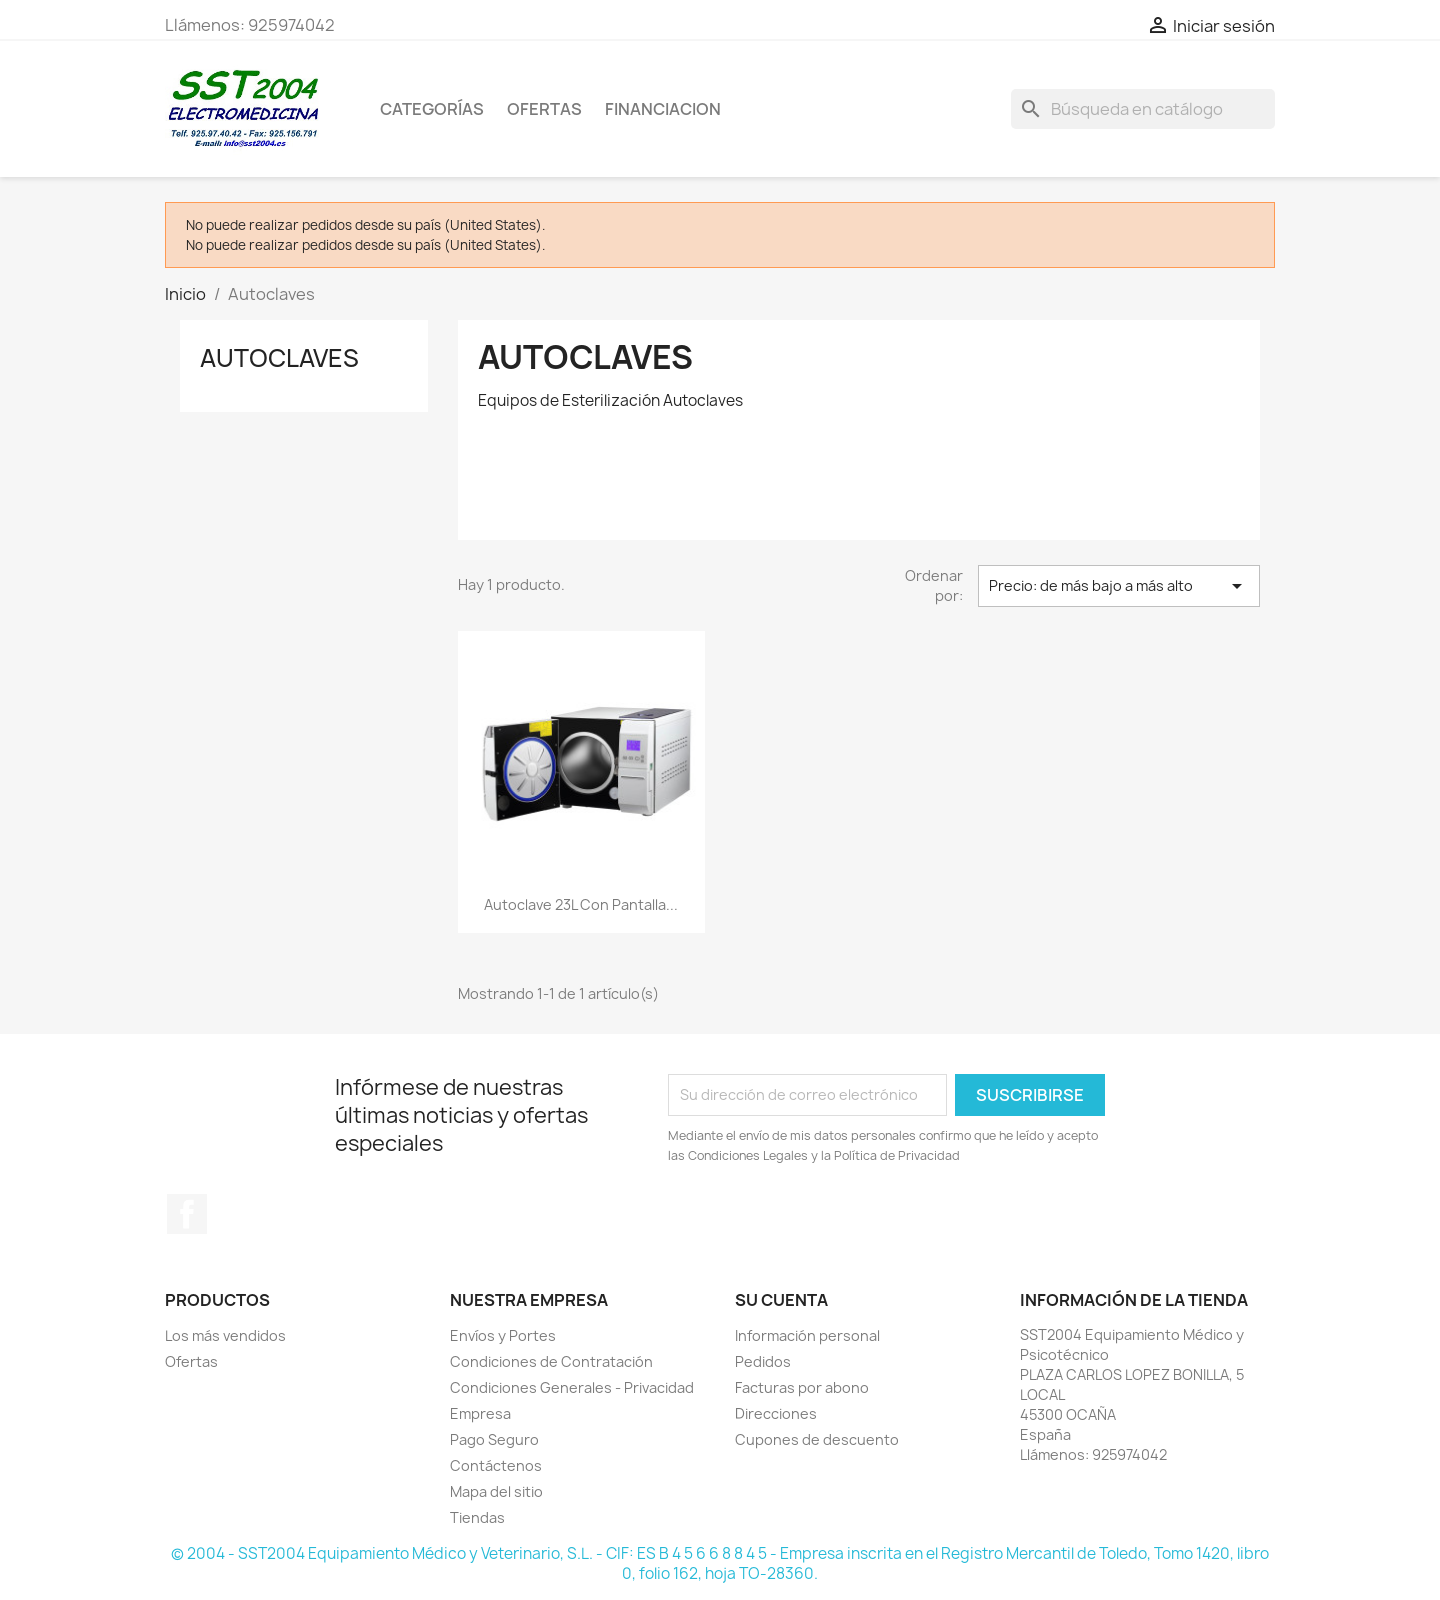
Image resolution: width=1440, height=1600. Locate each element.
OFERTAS (544, 109)
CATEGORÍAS (432, 109)
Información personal (807, 1335)
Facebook (187, 1214)
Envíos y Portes (503, 1335)
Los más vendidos (225, 1335)
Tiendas (477, 1517)
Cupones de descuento (817, 1439)
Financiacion (663, 109)
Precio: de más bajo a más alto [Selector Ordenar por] (1119, 586)
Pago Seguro (494, 1439)
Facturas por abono (802, 1387)
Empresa (480, 1413)
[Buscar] (1143, 109)
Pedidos (763, 1361)
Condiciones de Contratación (551, 1361)
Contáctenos (496, 1465)
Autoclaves (279, 358)
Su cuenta (781, 1300)
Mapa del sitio (496, 1491)
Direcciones (776, 1413)
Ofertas (191, 1361)
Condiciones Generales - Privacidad (572, 1387)
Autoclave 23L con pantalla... (581, 904)
